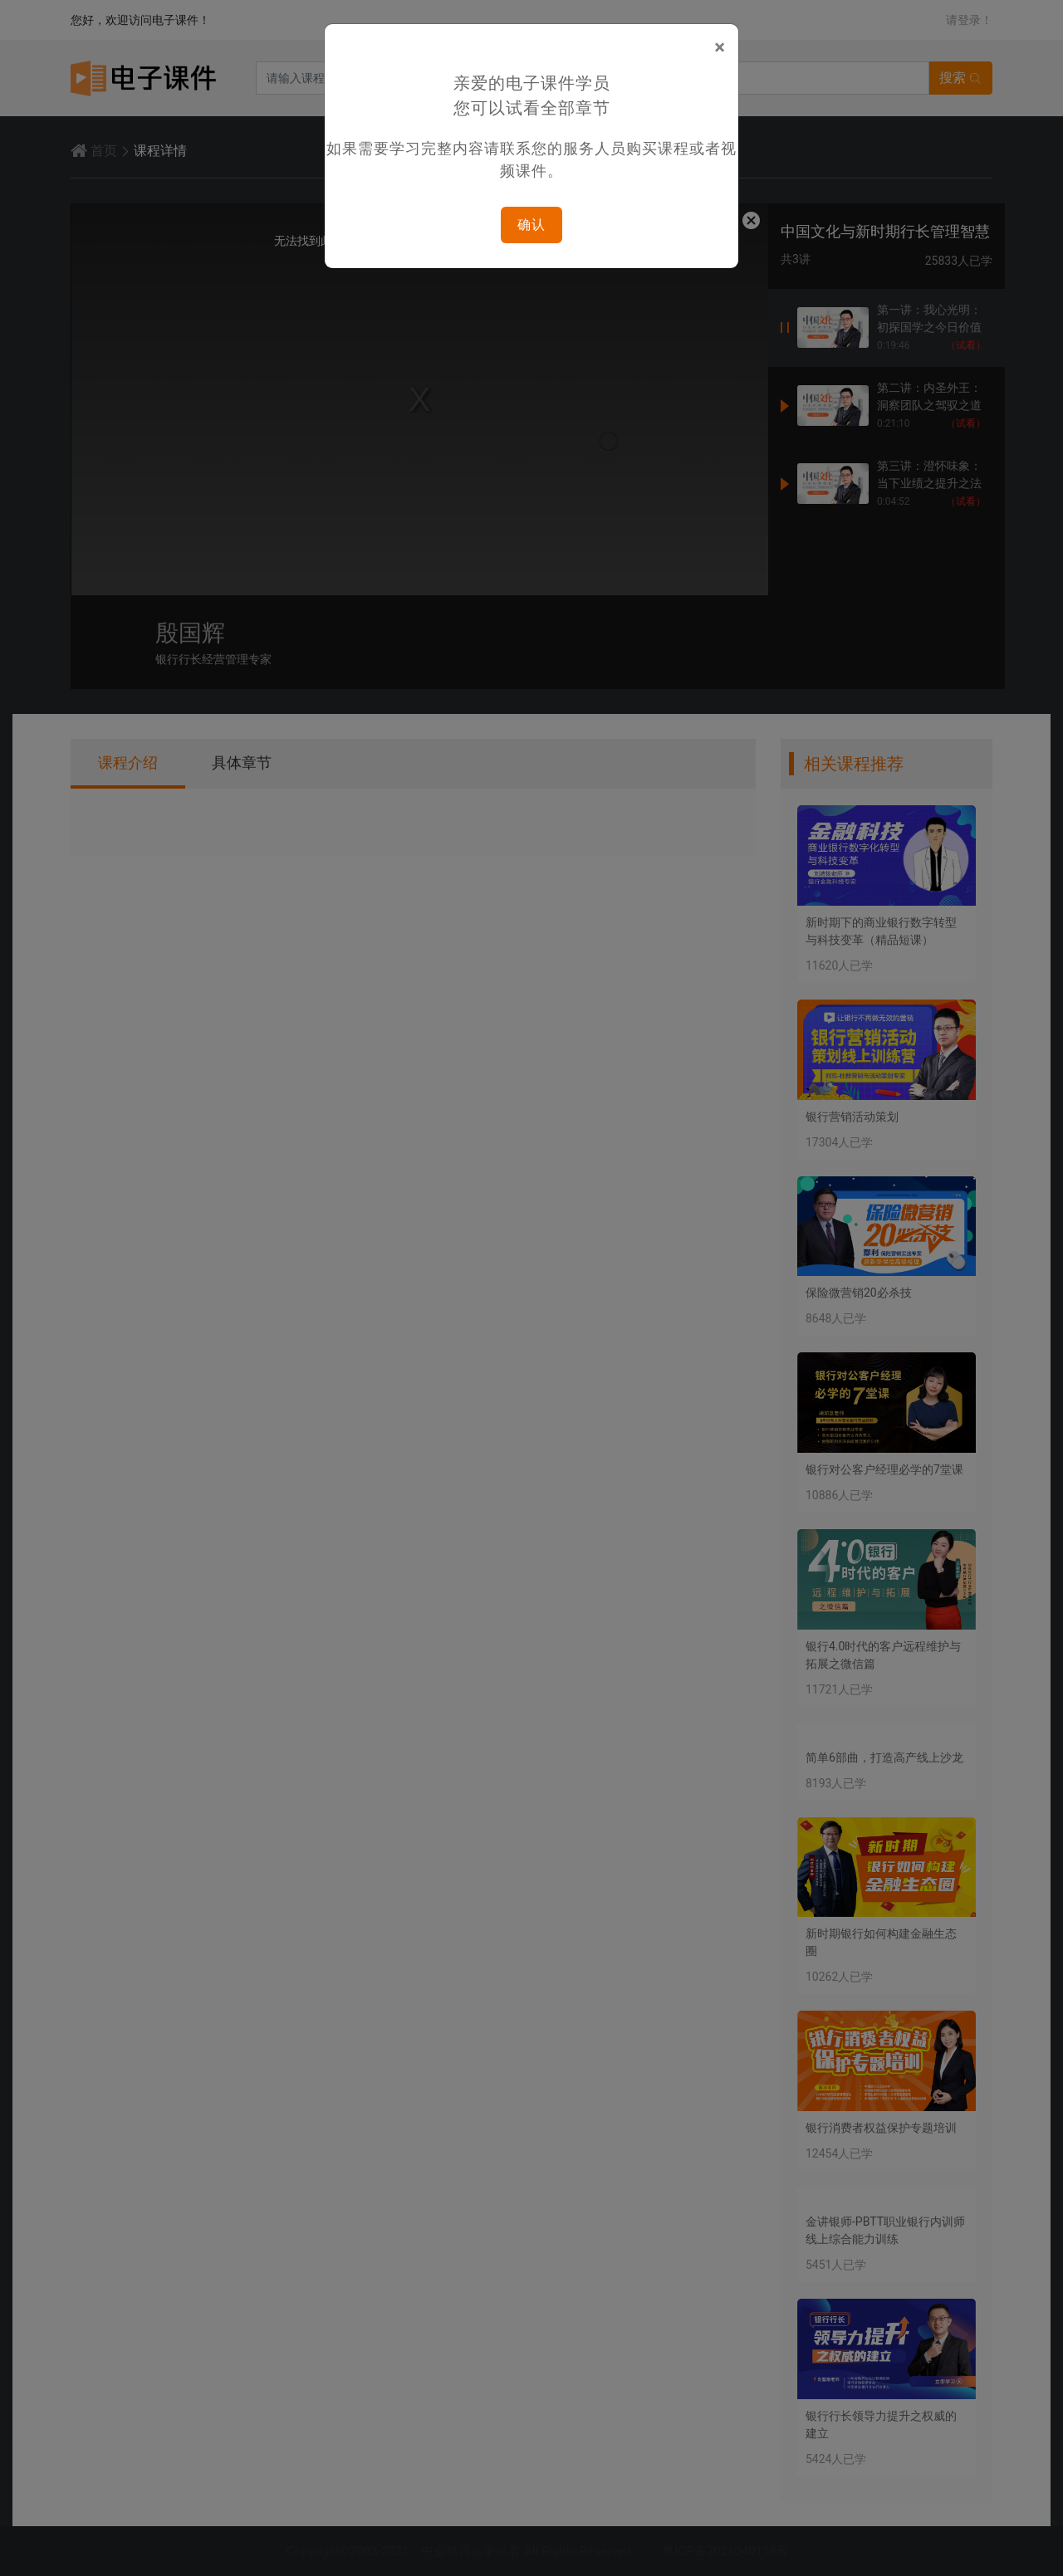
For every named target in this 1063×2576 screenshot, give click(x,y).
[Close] (719, 47)
